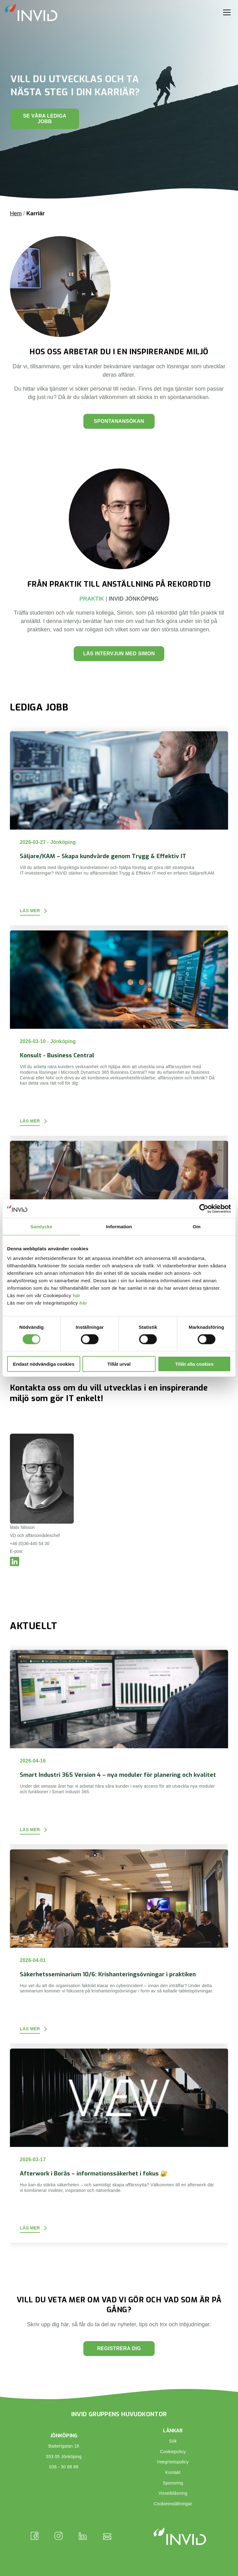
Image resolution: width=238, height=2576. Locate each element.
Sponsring (173, 2482)
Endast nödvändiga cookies (43, 1364)
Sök (173, 2441)
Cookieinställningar (173, 2503)
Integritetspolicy (173, 2461)
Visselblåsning (172, 2493)
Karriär (35, 213)
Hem (16, 213)
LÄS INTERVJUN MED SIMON (119, 653)
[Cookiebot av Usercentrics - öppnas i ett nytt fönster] (204, 1208)
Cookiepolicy (173, 2451)
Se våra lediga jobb (44, 118)
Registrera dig (119, 2348)
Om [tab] (197, 1226)
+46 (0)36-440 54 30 (29, 1543)
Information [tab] (119, 1226)
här (77, 1295)
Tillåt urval (119, 1364)
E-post (16, 1551)
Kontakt (172, 2472)
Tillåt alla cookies (194, 1364)
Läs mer (30, 910)
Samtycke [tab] (41, 1226)
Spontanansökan (119, 421)
